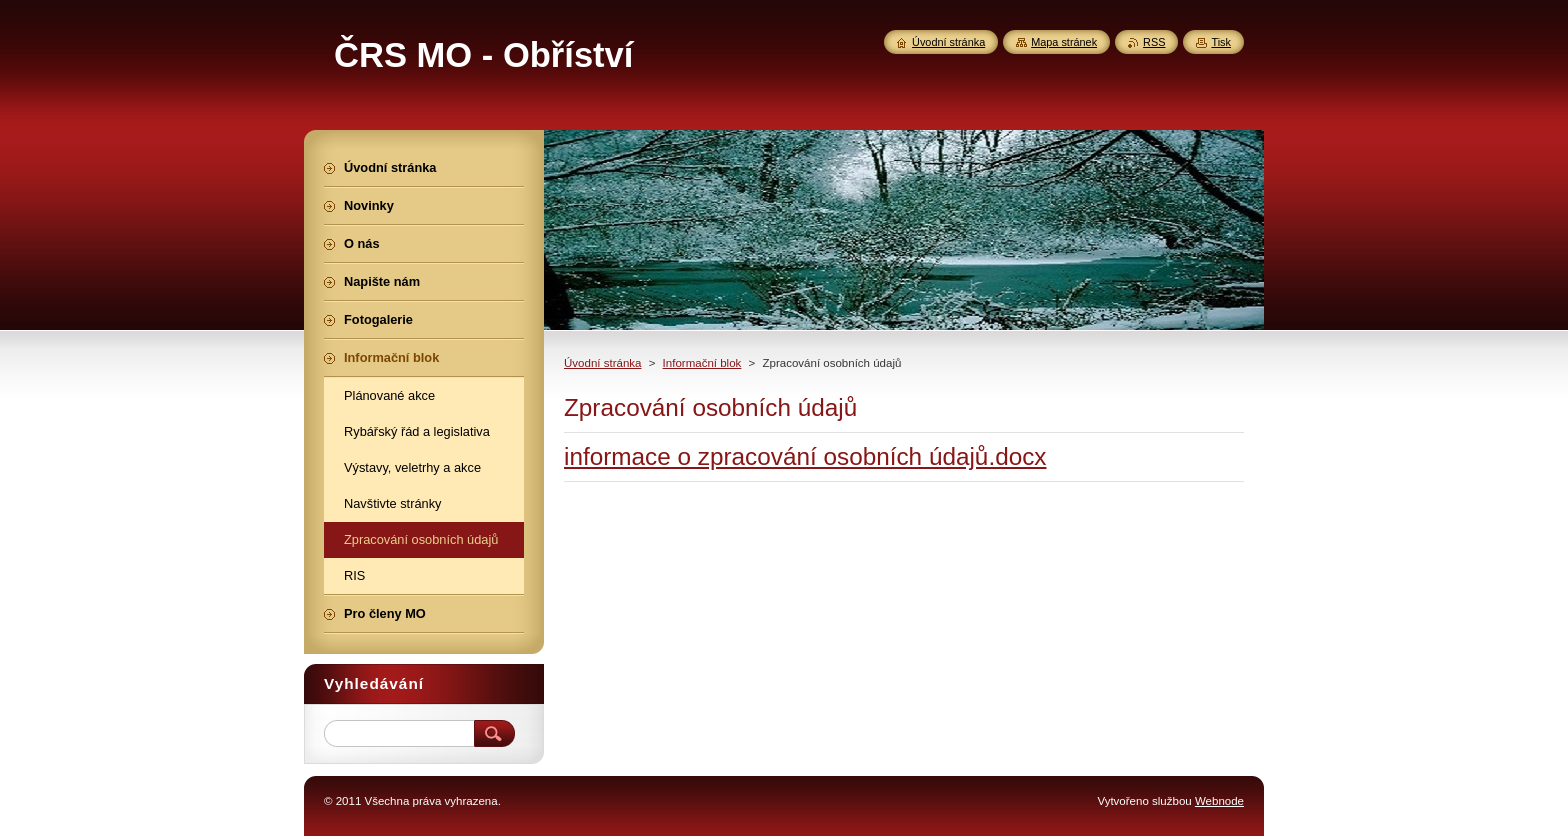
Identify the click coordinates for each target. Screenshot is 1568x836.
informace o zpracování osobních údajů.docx (805, 456)
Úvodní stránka (602, 363)
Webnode (1219, 801)
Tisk (1221, 42)
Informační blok (702, 363)
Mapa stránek (1064, 42)
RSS (1154, 42)
